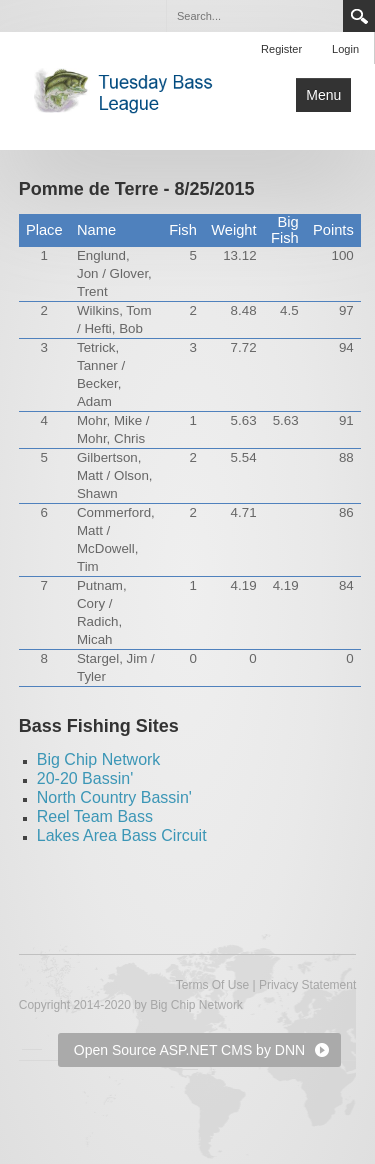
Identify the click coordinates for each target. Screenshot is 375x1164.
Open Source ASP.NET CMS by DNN (189, 1050)
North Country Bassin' (114, 797)
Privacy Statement (307, 985)
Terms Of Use (212, 985)
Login (345, 49)
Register (281, 49)
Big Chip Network (99, 759)
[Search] (254, 16)
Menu (323, 95)
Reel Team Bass (95, 816)
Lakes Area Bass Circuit (122, 835)
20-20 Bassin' (85, 778)
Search (359, 16)
